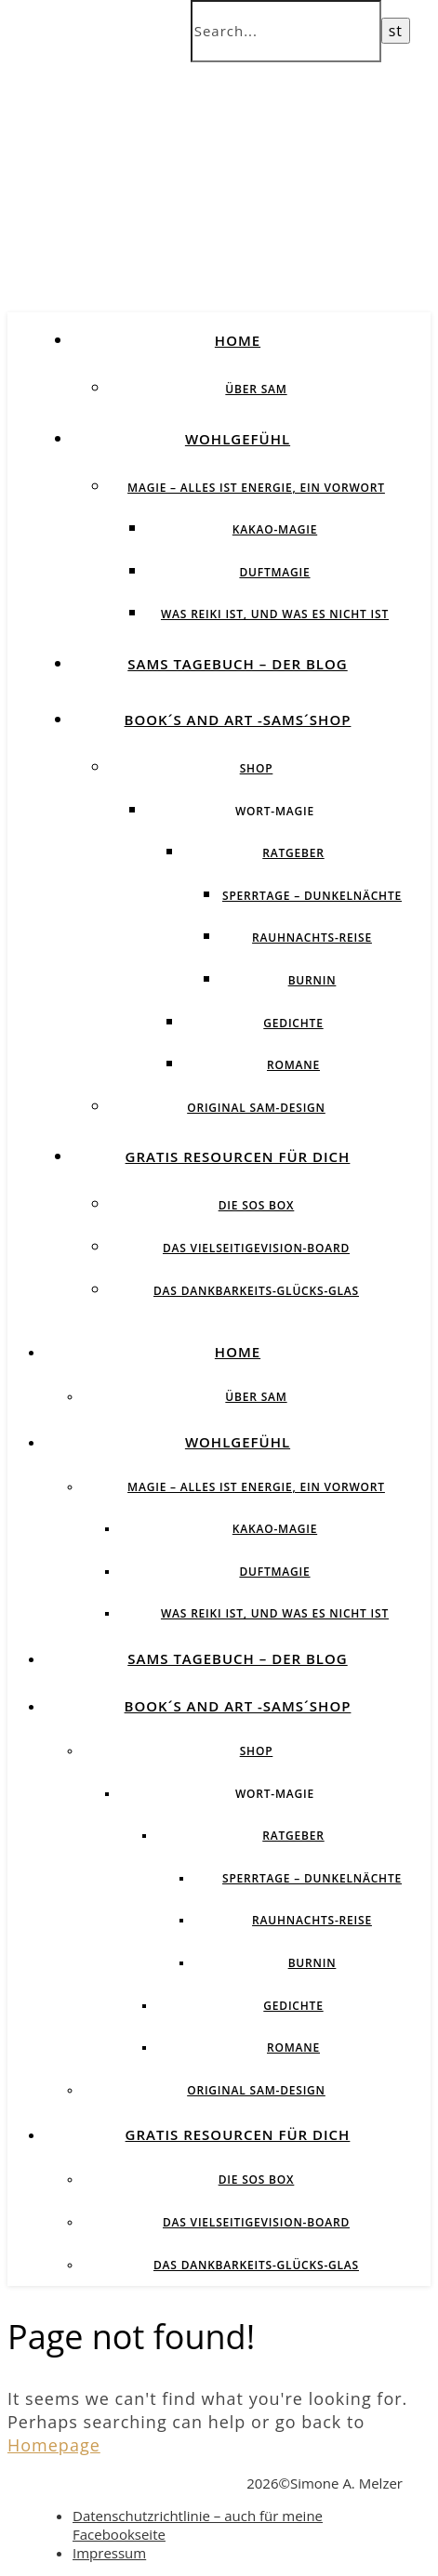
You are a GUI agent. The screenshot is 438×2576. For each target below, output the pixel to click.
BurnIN (312, 980)
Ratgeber (293, 853)
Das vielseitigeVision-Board (256, 1248)
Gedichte (293, 1023)
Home (237, 340)
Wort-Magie (274, 811)
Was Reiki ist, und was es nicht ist (275, 614)
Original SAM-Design (256, 1108)
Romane (293, 1065)
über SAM (255, 389)
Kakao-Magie (274, 529)
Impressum (109, 2552)
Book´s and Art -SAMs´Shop (238, 719)
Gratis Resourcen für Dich (238, 1156)
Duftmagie (274, 572)
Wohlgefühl (237, 438)
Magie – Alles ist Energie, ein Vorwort (256, 487)
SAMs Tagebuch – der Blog (237, 663)
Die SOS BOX (257, 1205)
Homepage (53, 2445)
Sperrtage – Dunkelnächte (312, 896)
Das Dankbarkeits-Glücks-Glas (256, 1291)
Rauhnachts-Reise (312, 937)
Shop (256, 768)
